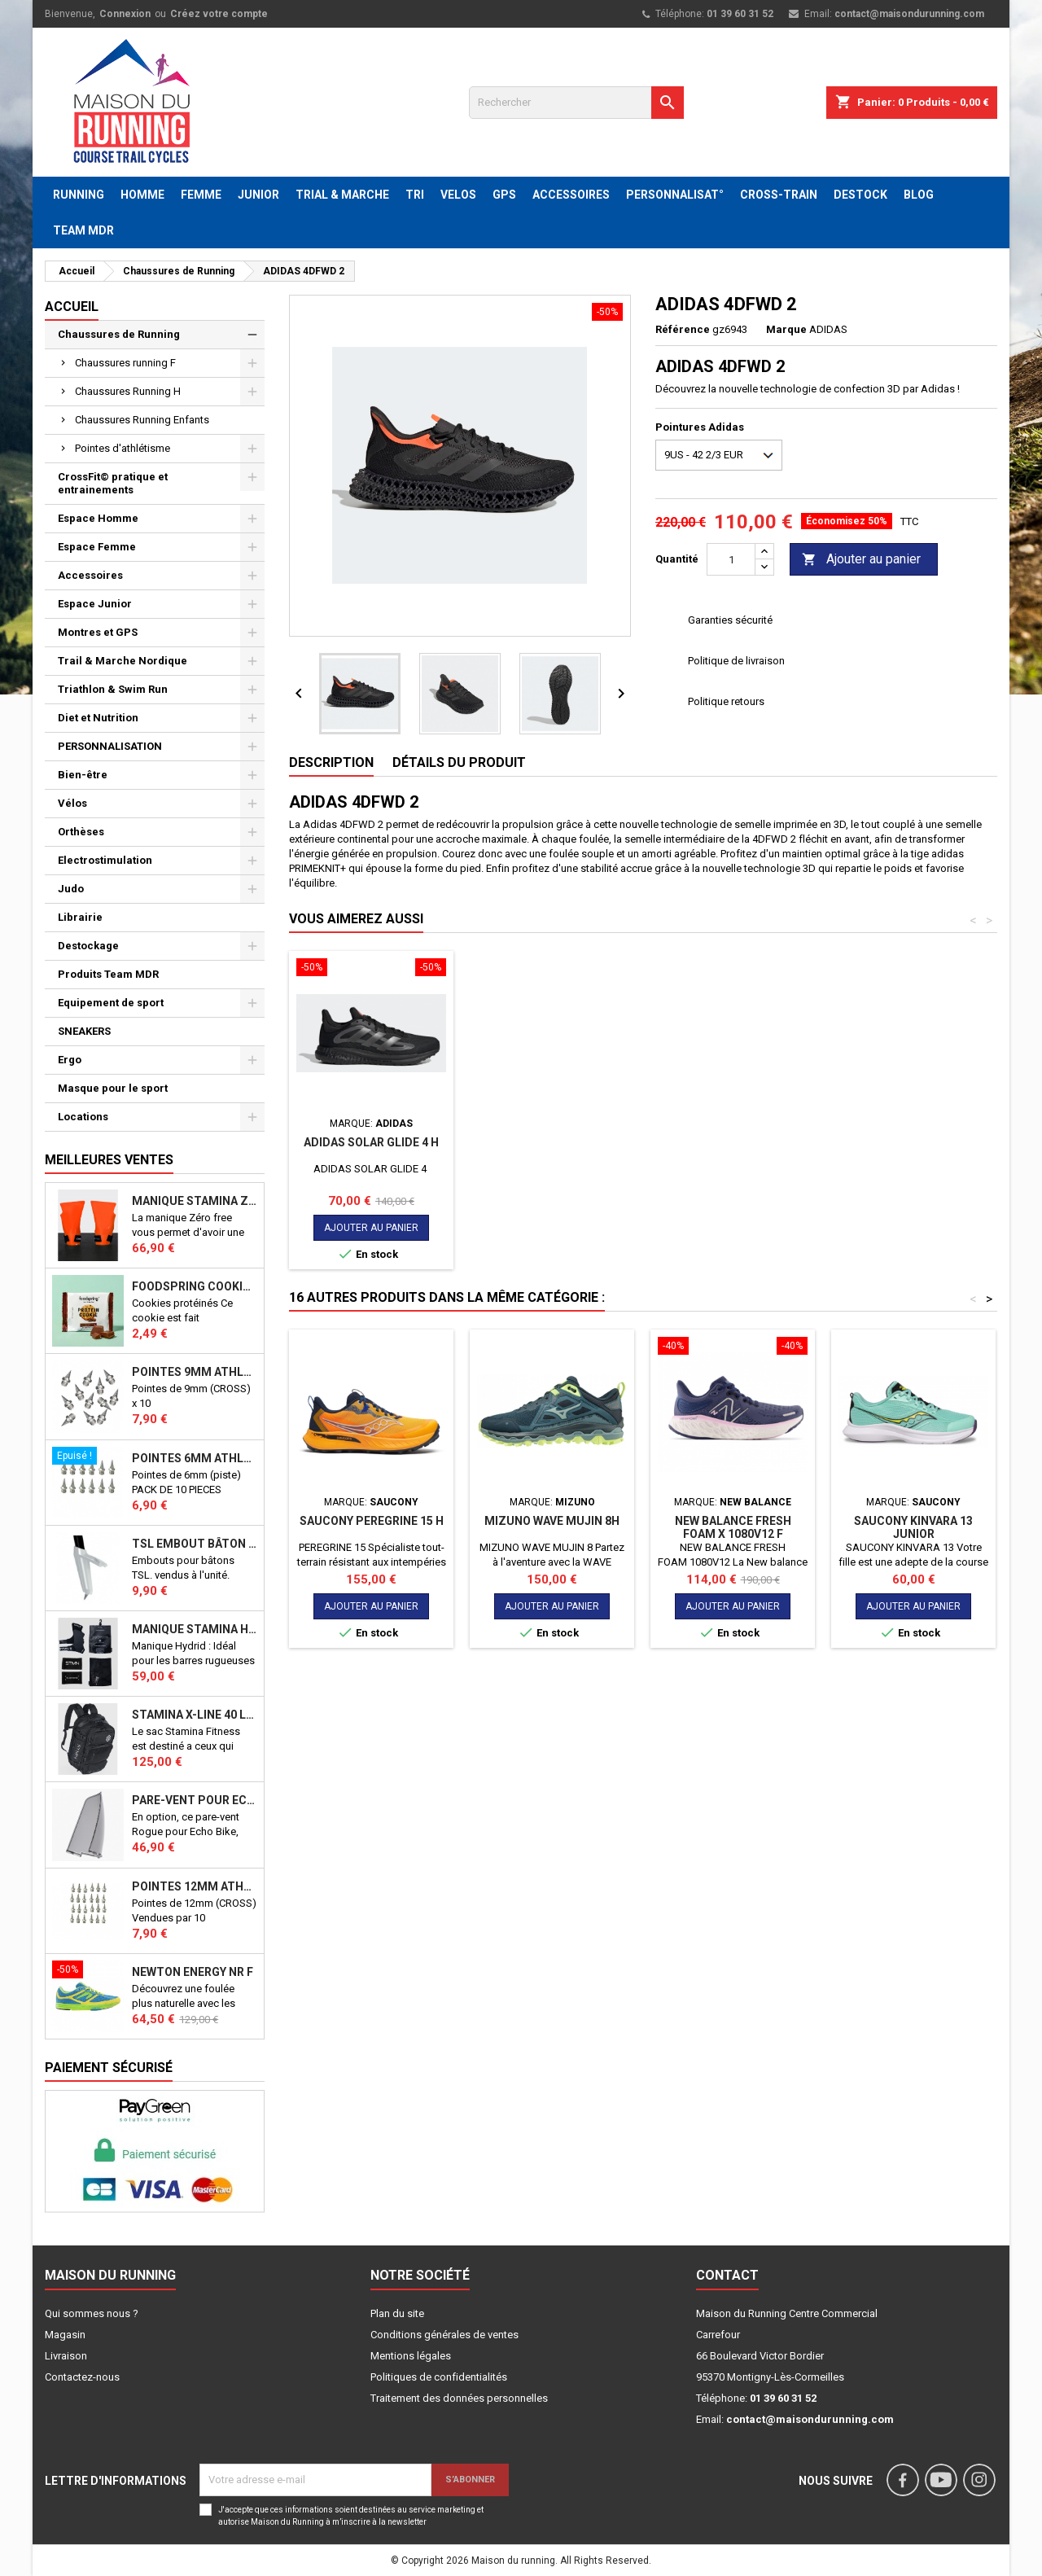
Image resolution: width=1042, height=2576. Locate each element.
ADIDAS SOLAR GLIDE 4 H (371, 1142)
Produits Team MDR (108, 974)
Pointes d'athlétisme (122, 448)
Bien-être (82, 775)
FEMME (201, 194)
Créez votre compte (219, 14)
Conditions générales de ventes (444, 2334)
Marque (786, 329)
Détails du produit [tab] (459, 762)
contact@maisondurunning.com (909, 14)
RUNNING (78, 194)
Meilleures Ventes (109, 1160)
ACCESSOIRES (571, 194)
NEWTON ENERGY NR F (192, 1971)
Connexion (125, 14)
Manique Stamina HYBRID (194, 1629)
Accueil (72, 306)
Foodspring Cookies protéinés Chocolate (194, 1286)
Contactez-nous (82, 2377)
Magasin (65, 2334)
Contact (727, 2275)
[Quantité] (731, 559)
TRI (414, 194)
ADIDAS (828, 329)
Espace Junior (95, 604)
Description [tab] (331, 762)
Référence (682, 329)
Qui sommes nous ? (91, 2313)
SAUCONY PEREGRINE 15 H (372, 1520)
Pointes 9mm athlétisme (194, 1371)
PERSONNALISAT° (675, 194)
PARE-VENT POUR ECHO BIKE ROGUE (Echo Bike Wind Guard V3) (194, 1800)
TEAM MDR (83, 230)
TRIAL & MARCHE (342, 194)
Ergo (69, 1060)
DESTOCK (860, 194)
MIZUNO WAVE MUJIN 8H (552, 1520)
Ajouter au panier (861, 559)
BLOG (919, 194)
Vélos (72, 803)
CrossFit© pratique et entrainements (113, 483)
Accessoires (90, 575)
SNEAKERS (84, 1031)
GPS (504, 194)
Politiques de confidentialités (438, 2377)
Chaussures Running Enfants (142, 420)
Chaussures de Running (119, 334)
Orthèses (81, 832)
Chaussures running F (125, 363)
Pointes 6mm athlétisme (194, 1458)
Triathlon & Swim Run (113, 689)
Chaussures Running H (128, 391)
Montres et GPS (98, 632)
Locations (83, 1117)
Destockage (88, 946)
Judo (71, 889)
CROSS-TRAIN (778, 194)
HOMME (142, 194)
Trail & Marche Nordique (122, 661)
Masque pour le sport (113, 1088)
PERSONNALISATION (110, 746)
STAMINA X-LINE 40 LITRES (194, 1714)
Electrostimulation (105, 860)
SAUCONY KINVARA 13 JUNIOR (913, 1527)
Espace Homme (98, 518)
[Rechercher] (576, 102)
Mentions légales (410, 2356)
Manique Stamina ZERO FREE (194, 1200)
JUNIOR (258, 194)
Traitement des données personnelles (459, 2398)
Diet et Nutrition (98, 718)
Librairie (80, 917)
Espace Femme (97, 547)
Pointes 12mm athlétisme (194, 1886)
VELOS (458, 194)
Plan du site (397, 2313)
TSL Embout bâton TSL (194, 1543)
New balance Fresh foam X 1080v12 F (733, 1527)
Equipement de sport (111, 1003)
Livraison (66, 2356)
